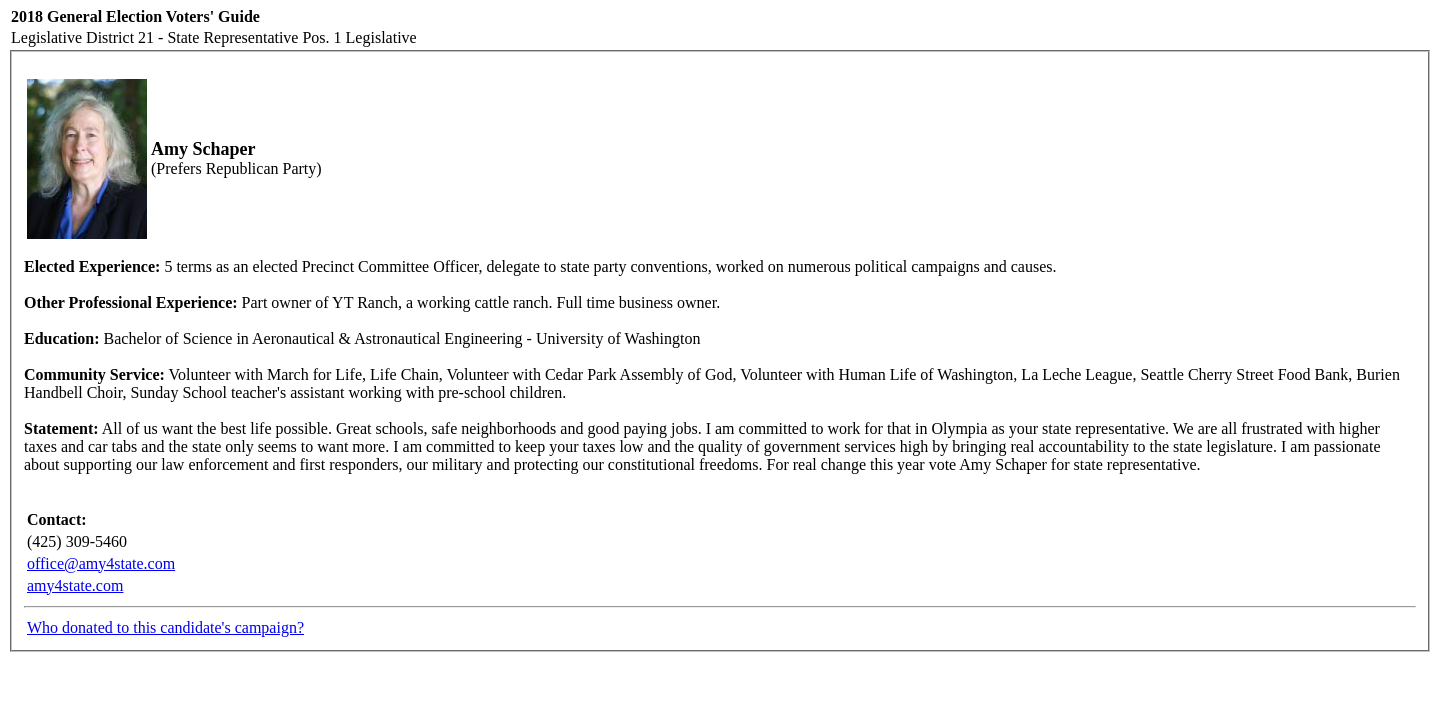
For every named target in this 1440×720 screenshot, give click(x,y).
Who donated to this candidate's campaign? (165, 627)
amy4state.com (75, 585)
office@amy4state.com (101, 563)
